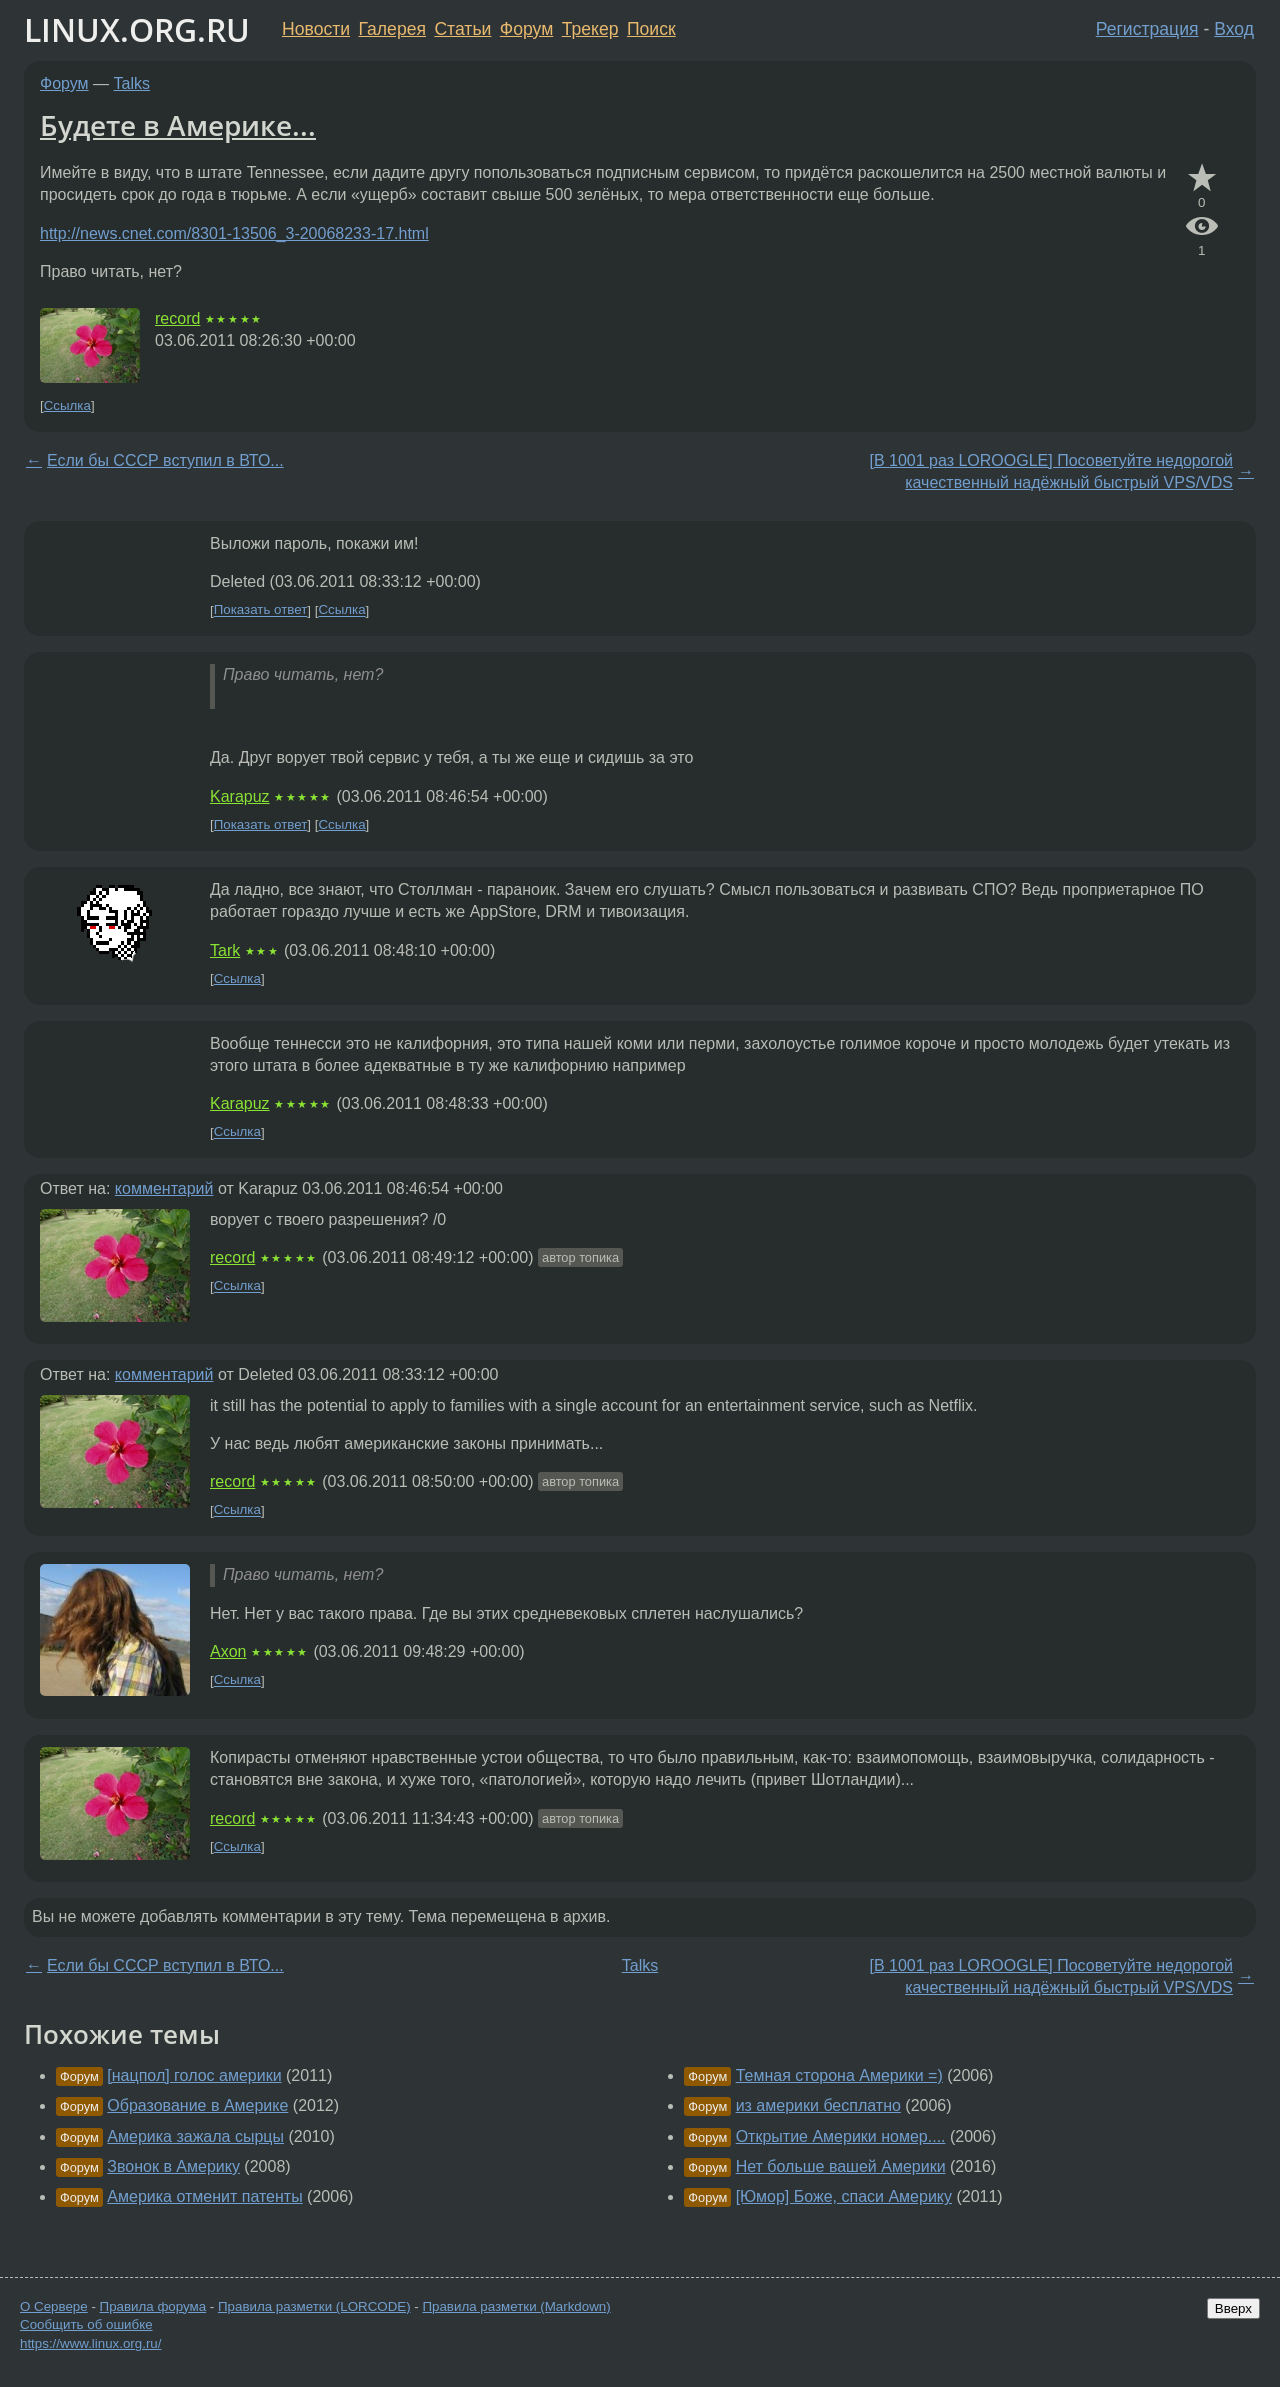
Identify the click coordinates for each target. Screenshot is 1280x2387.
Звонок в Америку (173, 2166)
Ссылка (67, 405)
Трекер (590, 29)
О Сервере (54, 2306)
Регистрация (1147, 29)
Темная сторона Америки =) (839, 2075)
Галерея (392, 29)
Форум (526, 29)
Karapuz (240, 796)
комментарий (164, 1188)
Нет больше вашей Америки (841, 2166)
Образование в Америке (197, 2105)
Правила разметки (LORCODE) (314, 2306)
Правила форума (153, 2306)
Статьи (462, 29)
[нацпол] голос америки (194, 2075)
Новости (316, 29)
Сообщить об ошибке (86, 2324)
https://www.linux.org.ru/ (90, 2343)
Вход (1234, 29)
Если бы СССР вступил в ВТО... (165, 460)
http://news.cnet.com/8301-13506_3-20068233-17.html (234, 233)
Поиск (651, 29)
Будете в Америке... (178, 125)
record (177, 318)
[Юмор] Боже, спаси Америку (844, 2196)
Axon (228, 1651)
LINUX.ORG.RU (137, 29)
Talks (132, 83)
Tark (225, 950)
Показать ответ (261, 610)
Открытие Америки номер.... (841, 2136)
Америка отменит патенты (204, 2196)
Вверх (1233, 2308)
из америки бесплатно (818, 2105)
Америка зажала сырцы (195, 2136)
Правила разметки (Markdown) (516, 2306)
